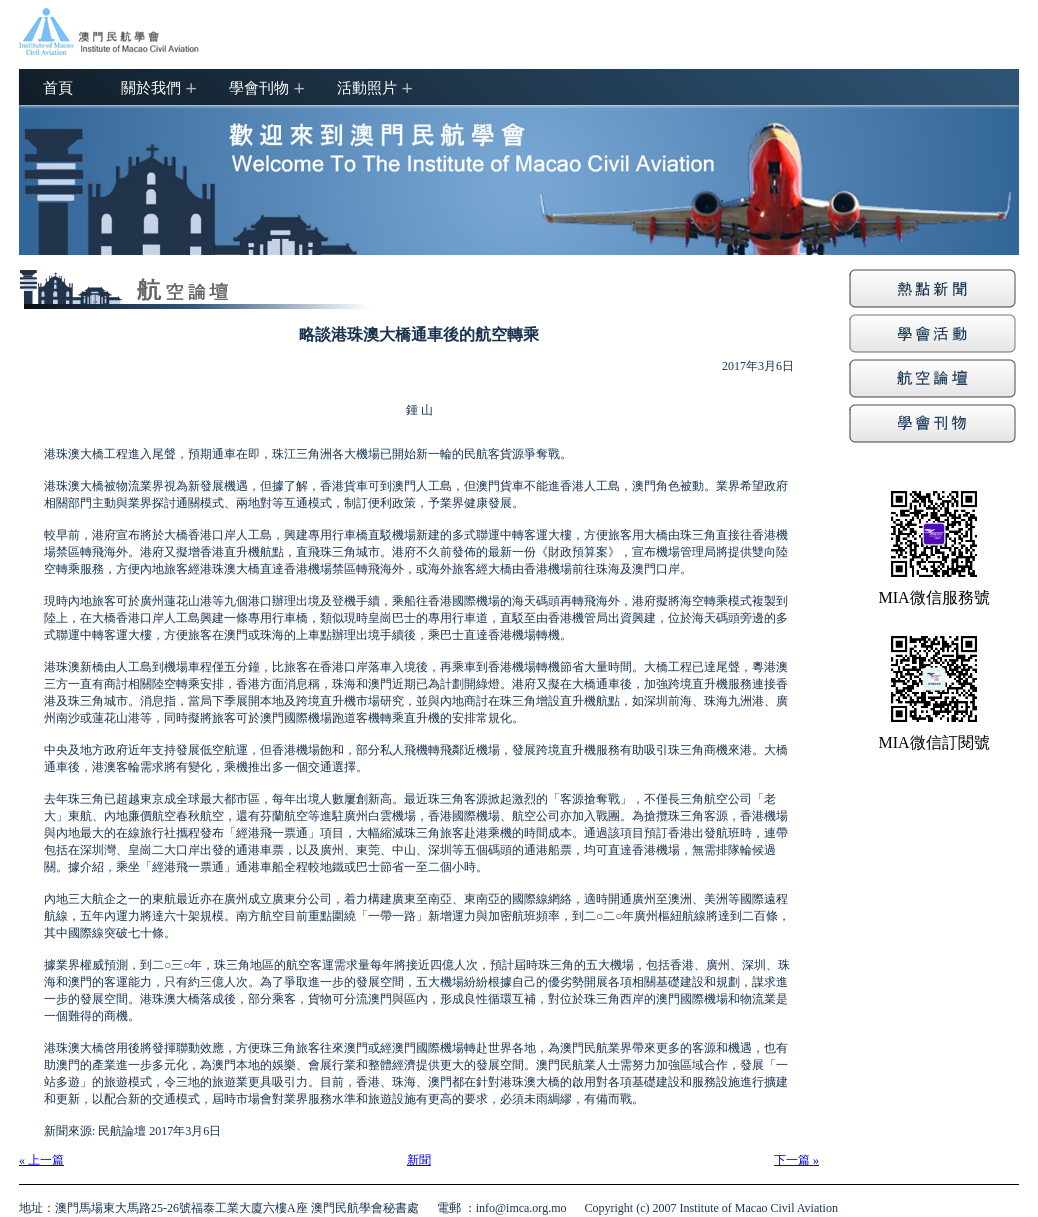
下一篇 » (796, 1160)
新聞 (419, 1160)
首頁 (58, 87)
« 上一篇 (41, 1160)
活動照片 (367, 87)
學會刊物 (259, 87)
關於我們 (151, 87)
